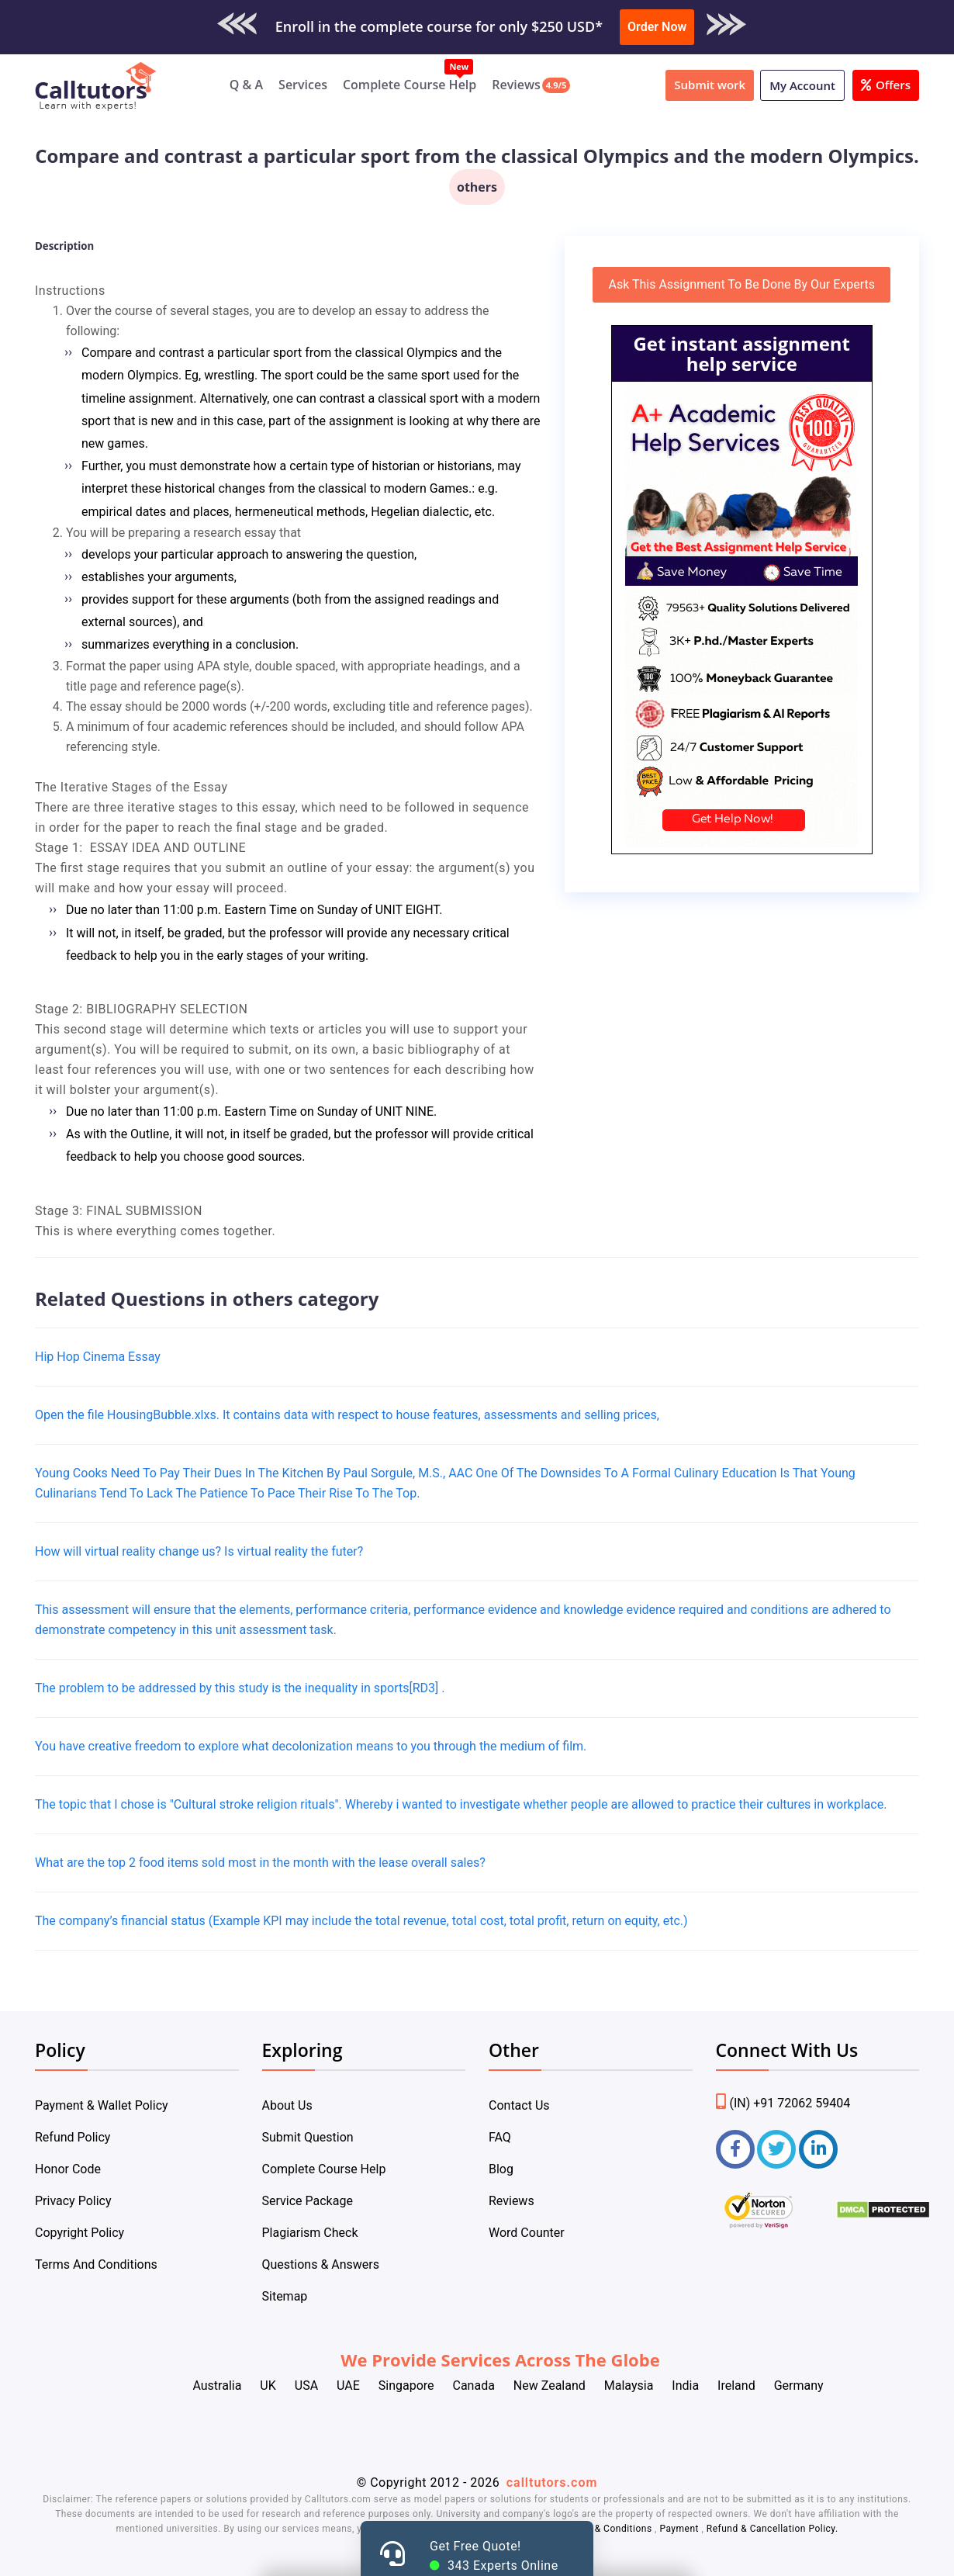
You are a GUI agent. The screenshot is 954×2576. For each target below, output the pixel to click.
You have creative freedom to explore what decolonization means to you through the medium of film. (310, 1746)
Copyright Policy (79, 2232)
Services (302, 84)
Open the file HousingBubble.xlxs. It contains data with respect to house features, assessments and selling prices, (347, 1414)
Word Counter (527, 2232)
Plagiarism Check (310, 2232)
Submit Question (308, 2137)
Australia (216, 2385)
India (685, 2385)
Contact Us (519, 2105)
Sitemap (285, 2296)
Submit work (709, 84)
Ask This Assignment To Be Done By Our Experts (741, 284)
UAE (348, 2385)
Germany (799, 2385)
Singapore (406, 2385)
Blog (501, 2169)
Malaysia (629, 2385)
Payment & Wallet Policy (101, 2105)
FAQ (500, 2137)
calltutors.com (552, 2482)
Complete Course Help (409, 84)
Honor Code (68, 2169)
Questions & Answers (321, 2264)
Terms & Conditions (609, 2528)
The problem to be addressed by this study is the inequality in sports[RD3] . (240, 1688)
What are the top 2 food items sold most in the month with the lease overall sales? (260, 1862)
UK (267, 2385)
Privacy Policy (73, 2200)
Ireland (736, 2385)
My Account (802, 85)
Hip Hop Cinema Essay (98, 1356)
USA (306, 2385)
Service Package (307, 2200)
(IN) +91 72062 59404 (783, 2103)
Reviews (516, 84)
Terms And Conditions (96, 2264)
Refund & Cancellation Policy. (772, 2528)
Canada (473, 2385)
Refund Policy (72, 2137)
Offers (886, 84)
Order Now (656, 26)
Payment (679, 2528)
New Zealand (549, 2385)
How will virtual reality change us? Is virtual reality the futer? (199, 1551)
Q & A (246, 84)
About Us (287, 2105)
